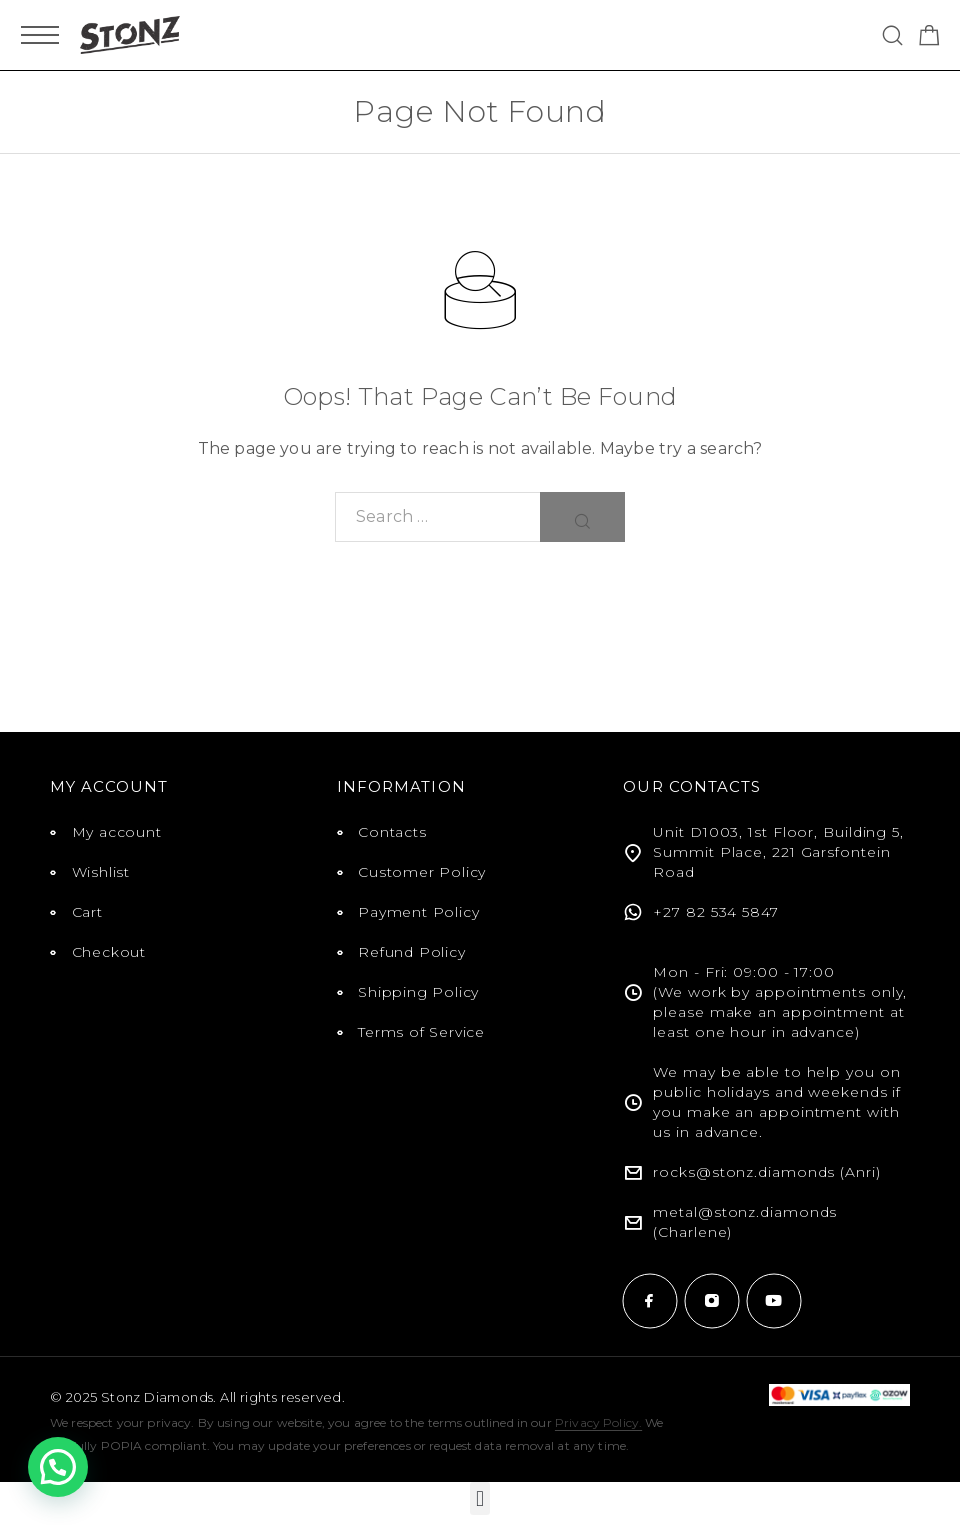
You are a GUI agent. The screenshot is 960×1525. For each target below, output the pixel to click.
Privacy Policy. (598, 1422)
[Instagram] (712, 1301)
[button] (479, 1498)
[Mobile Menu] (40, 35)
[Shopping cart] (929, 38)
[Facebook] (650, 1301)
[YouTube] (774, 1301)
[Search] (892, 35)
